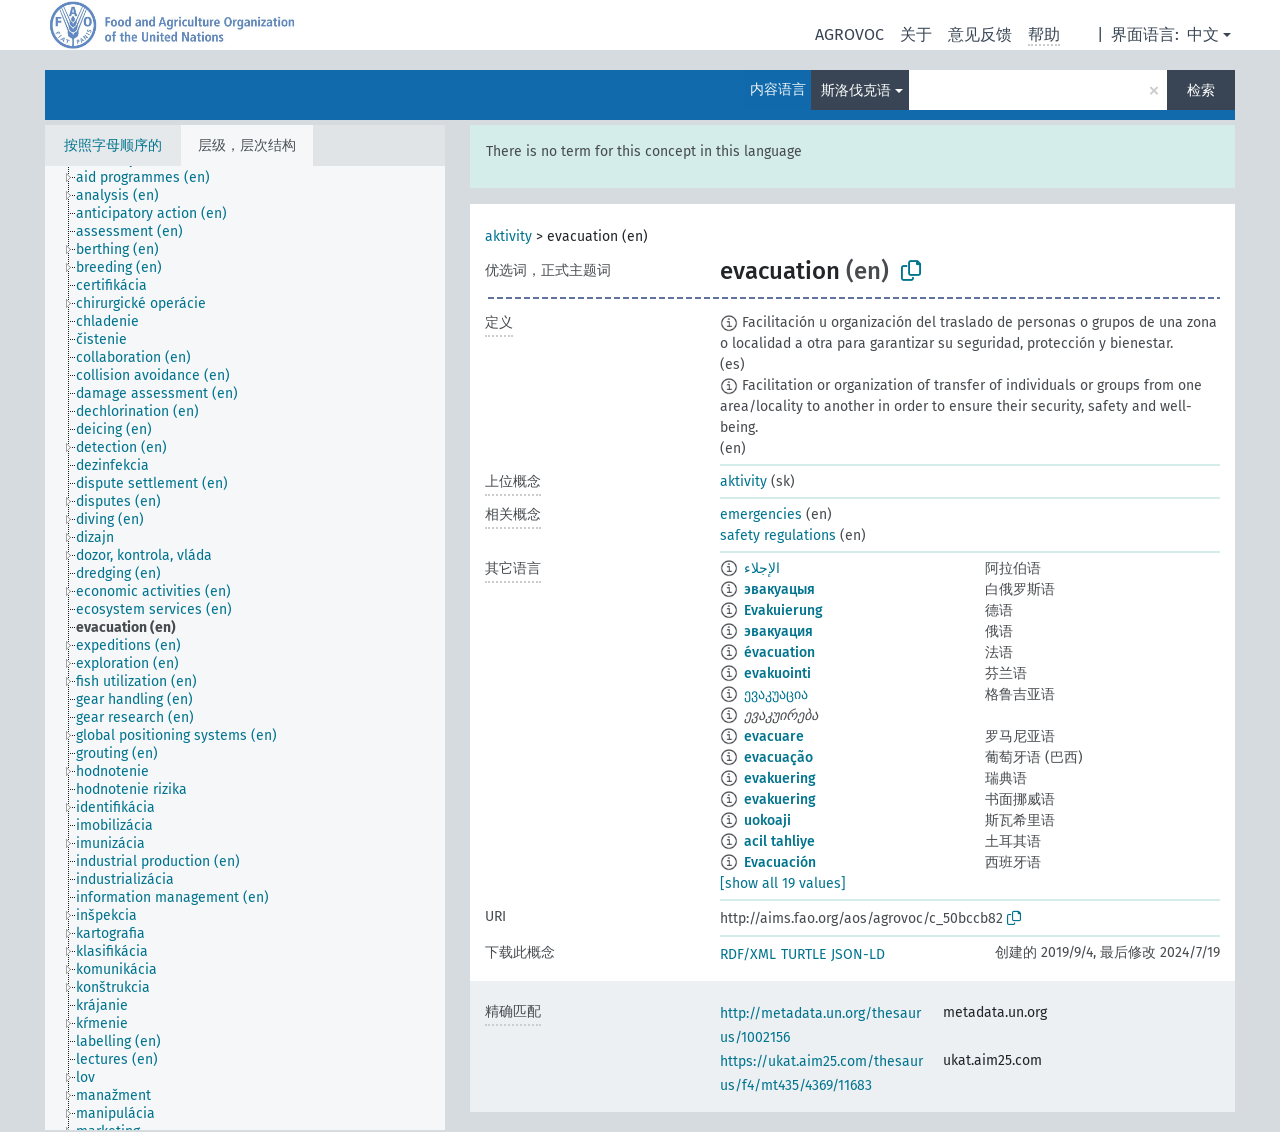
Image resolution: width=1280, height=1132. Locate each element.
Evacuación (780, 862)
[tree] (245, 648)
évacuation (779, 652)
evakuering (780, 778)
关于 (916, 34)
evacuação (778, 757)
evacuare (774, 736)
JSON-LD (858, 954)
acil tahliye (779, 841)
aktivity (508, 236)
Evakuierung (783, 610)
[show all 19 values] (783, 883)
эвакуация (778, 631)
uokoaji (767, 820)
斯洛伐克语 (856, 90)
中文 (1203, 34)
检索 (1201, 90)
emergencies (761, 514)
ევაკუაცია (776, 694)
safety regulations (778, 535)
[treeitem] (151, 178)
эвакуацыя (779, 589)
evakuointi (777, 673)
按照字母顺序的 (113, 145)
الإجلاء (762, 568)
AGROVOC (849, 34)
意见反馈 (980, 34)
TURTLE (803, 954)
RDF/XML (748, 954)
